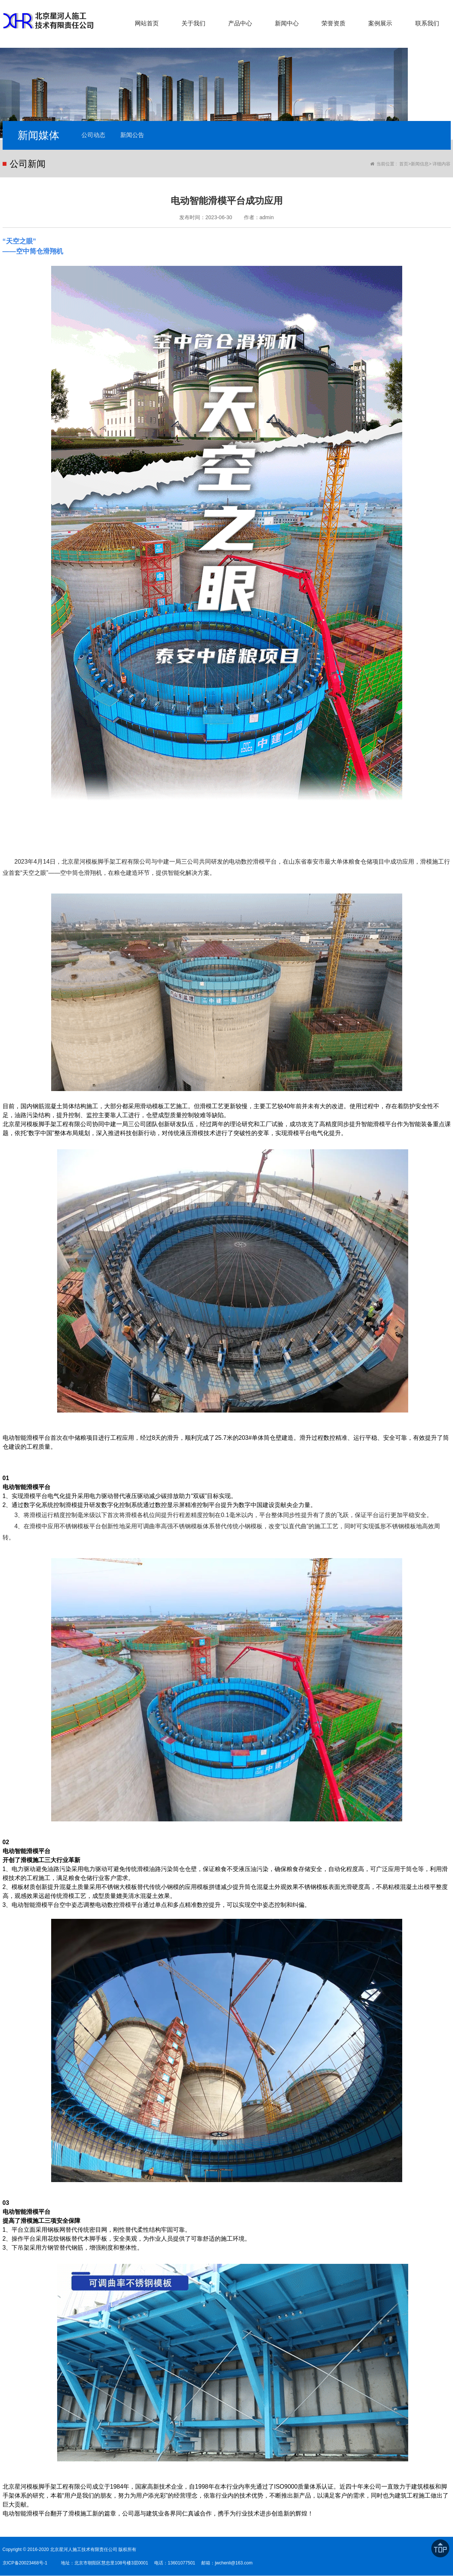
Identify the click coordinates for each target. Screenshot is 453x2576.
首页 (403, 164)
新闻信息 (420, 164)
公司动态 (94, 135)
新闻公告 (133, 135)
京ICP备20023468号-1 (25, 2563)
